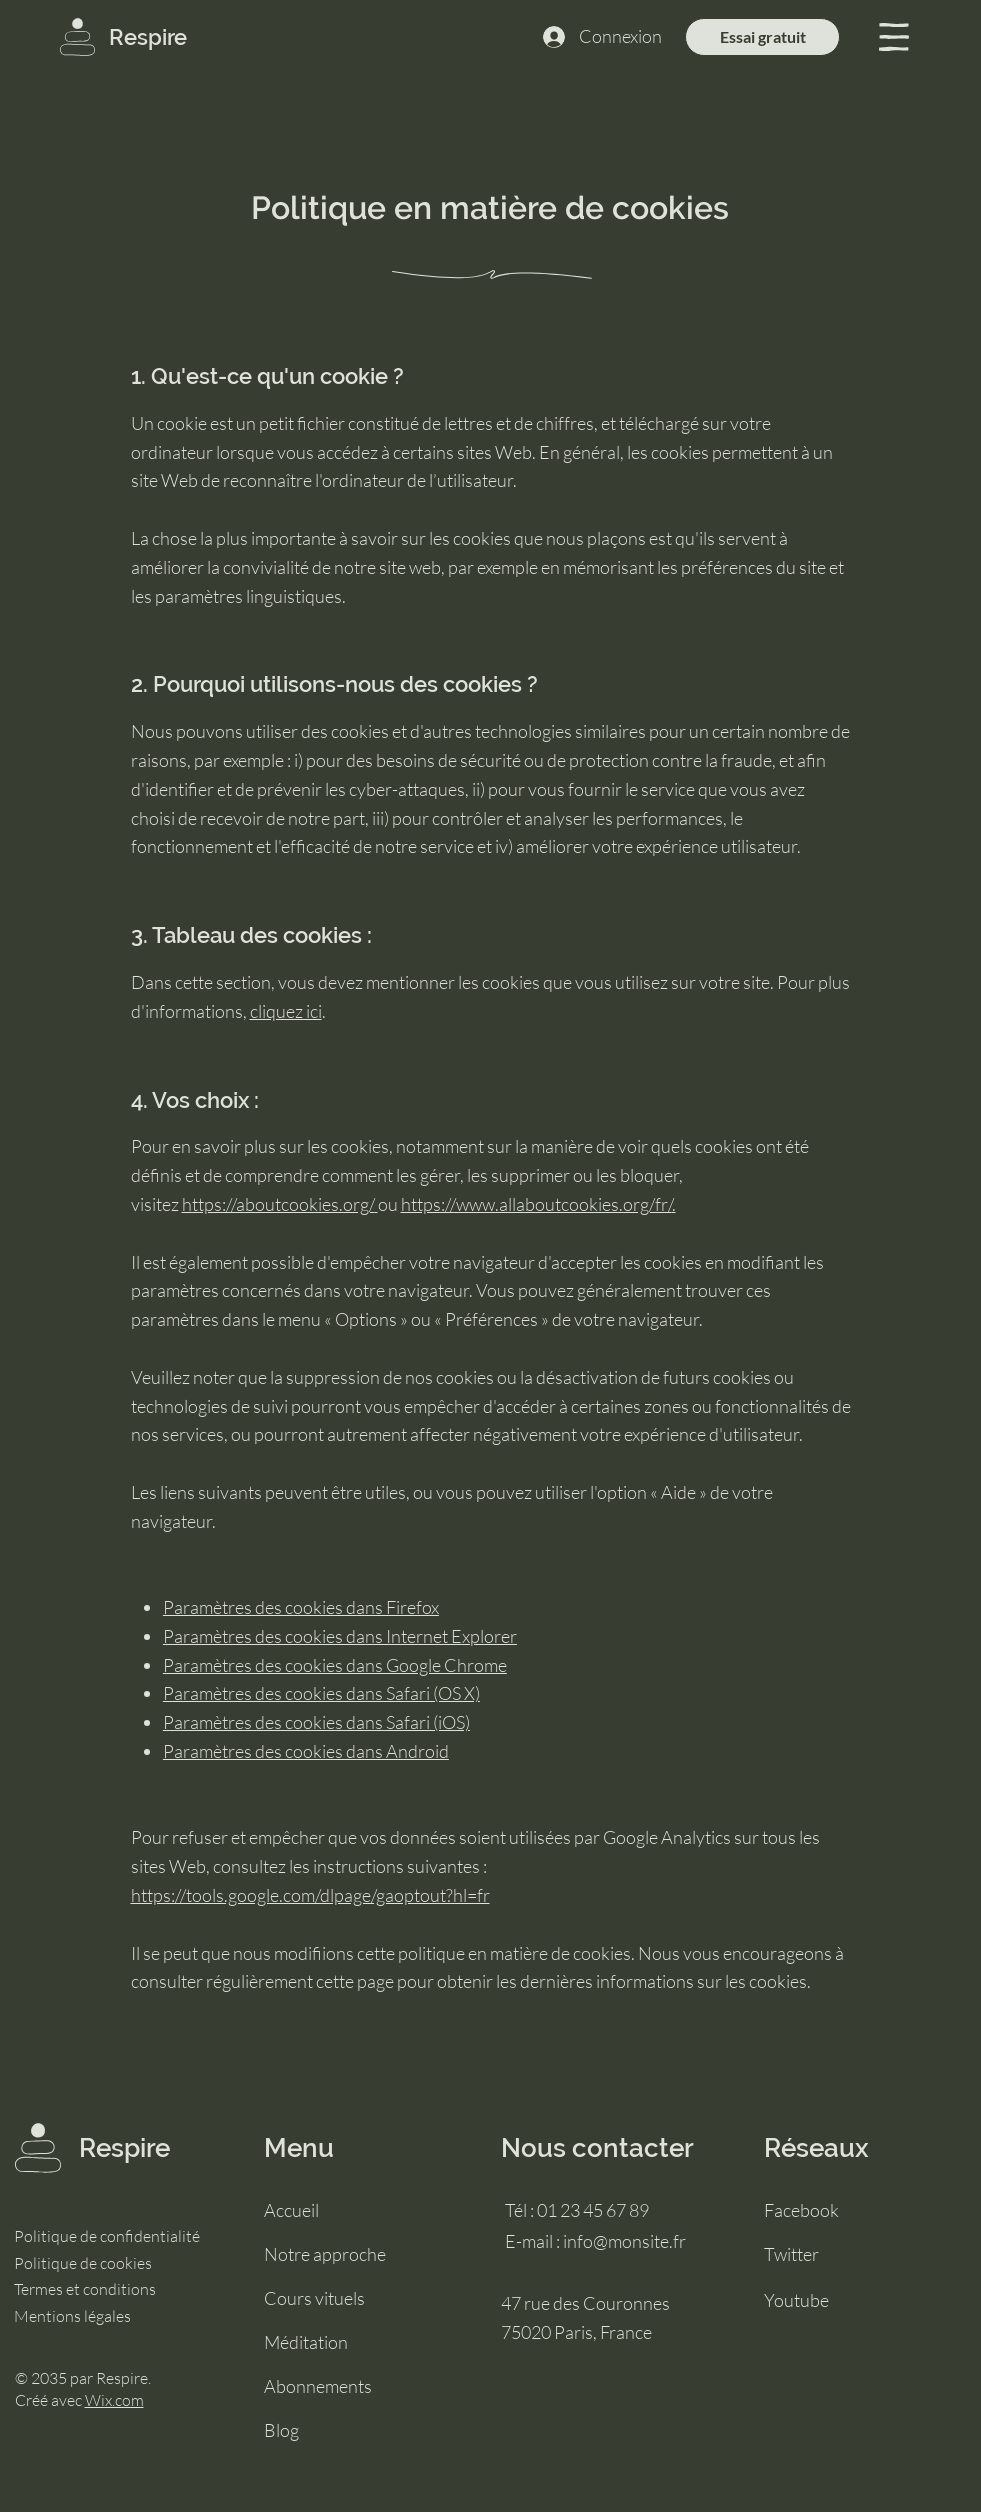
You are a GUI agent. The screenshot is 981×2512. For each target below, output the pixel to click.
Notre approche (325, 2254)
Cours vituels (314, 2298)
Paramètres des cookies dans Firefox (301, 1607)
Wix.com (114, 2400)
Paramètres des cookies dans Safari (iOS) (316, 1722)
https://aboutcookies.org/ (278, 1204)
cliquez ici (286, 1011)
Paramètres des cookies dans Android (306, 1751)
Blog (281, 2430)
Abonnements (318, 2386)
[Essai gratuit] (762, 37)
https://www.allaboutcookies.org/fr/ (536, 1204)
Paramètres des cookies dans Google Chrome (335, 1665)
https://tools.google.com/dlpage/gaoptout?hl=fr (310, 1895)
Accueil (291, 2210)
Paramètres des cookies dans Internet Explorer (340, 1636)
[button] (894, 37)
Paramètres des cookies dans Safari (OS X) (321, 1693)
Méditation (306, 2342)
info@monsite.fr (624, 2241)
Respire (148, 37)
